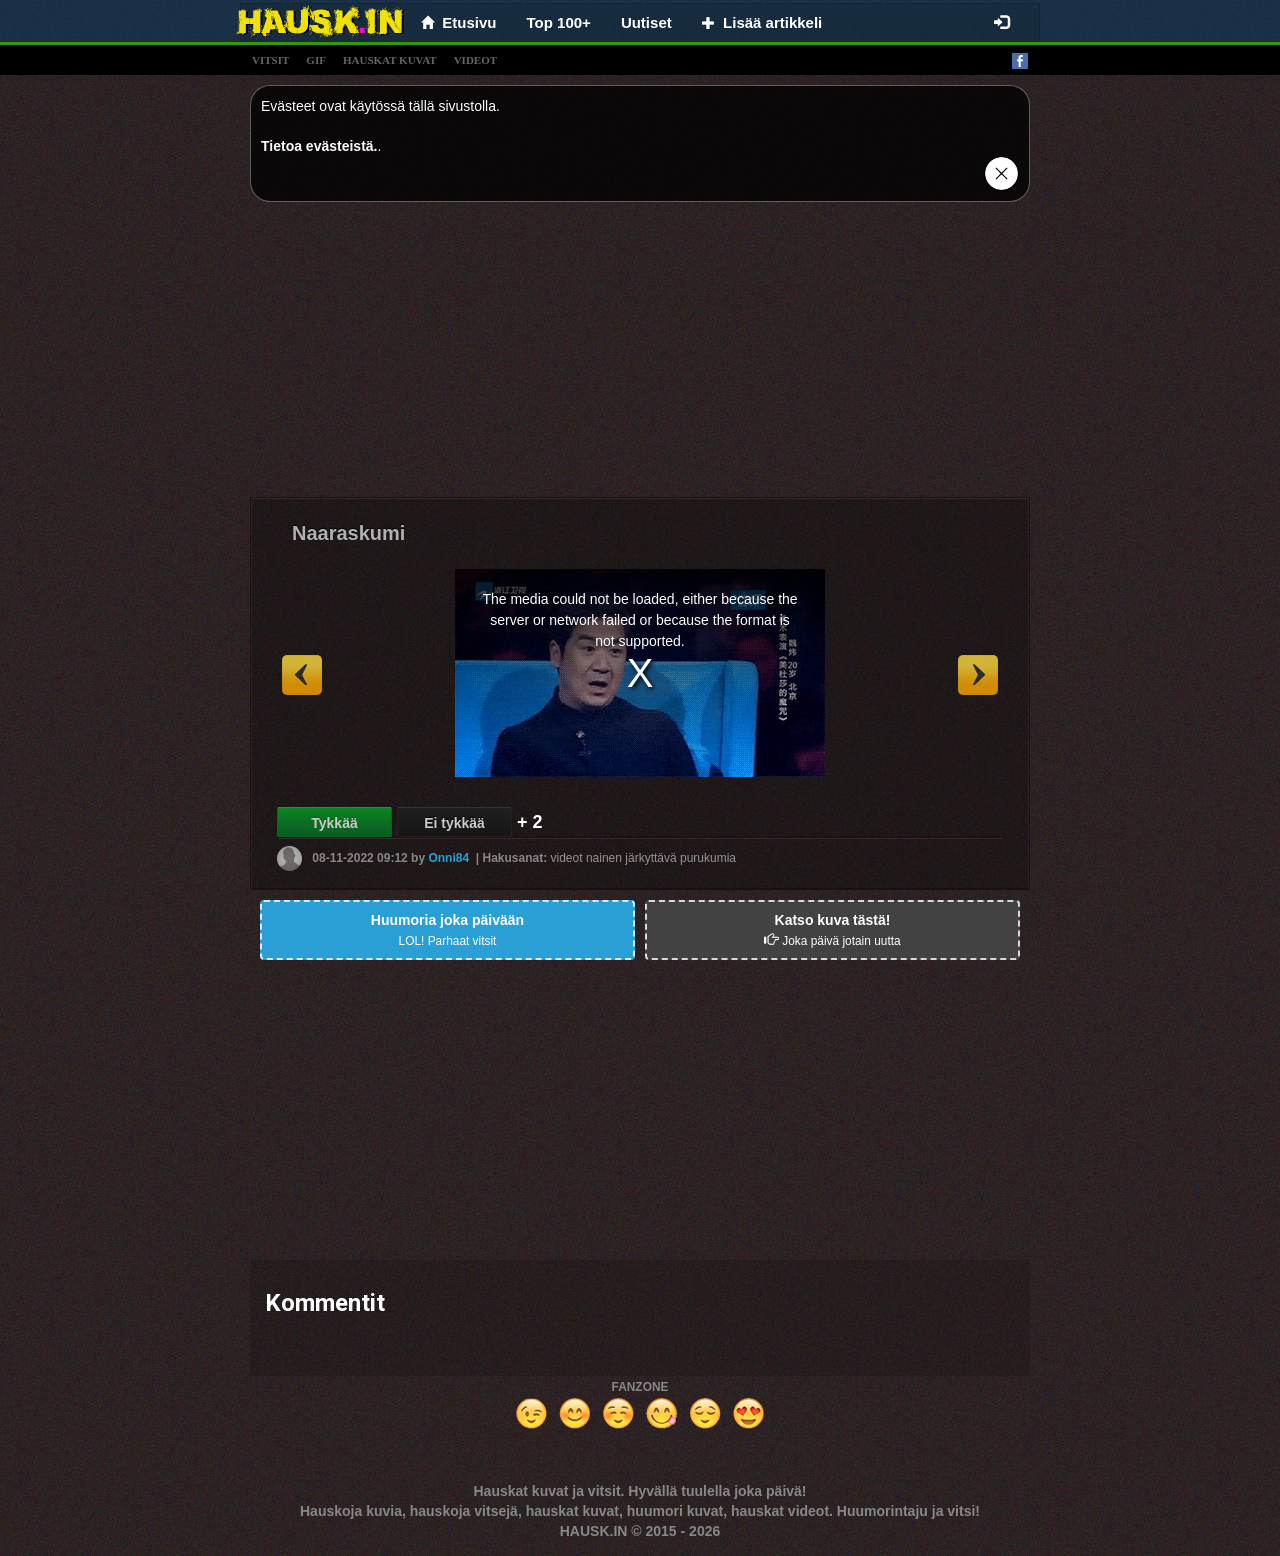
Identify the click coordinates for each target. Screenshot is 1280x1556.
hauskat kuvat (390, 60)
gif (316, 60)
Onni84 (448, 858)
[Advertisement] (640, 357)
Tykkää (334, 823)
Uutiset (646, 22)
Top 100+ (559, 22)
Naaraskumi (348, 533)
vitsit (270, 60)
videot (475, 60)
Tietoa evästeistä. (319, 146)
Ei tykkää (454, 823)
